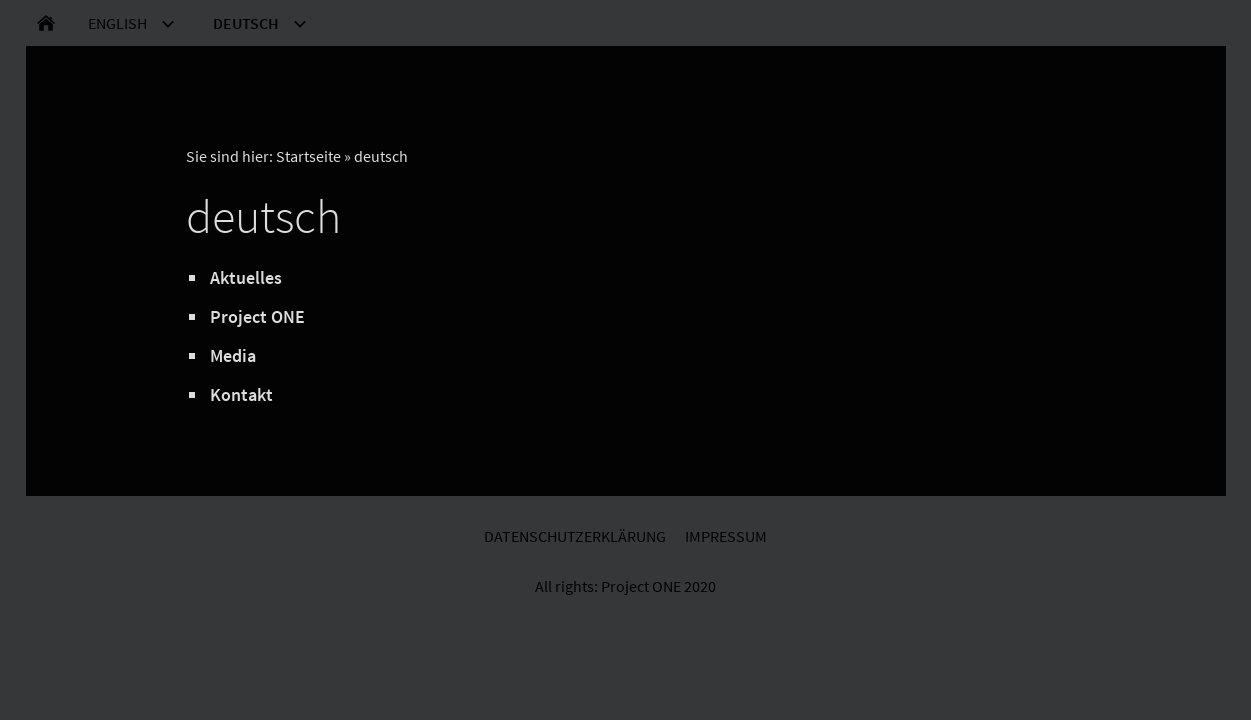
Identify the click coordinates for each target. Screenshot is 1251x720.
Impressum (726, 536)
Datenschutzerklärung (575, 536)
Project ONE (257, 316)
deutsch (381, 156)
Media (233, 355)
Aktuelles (246, 277)
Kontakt (241, 394)
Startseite (308, 156)
